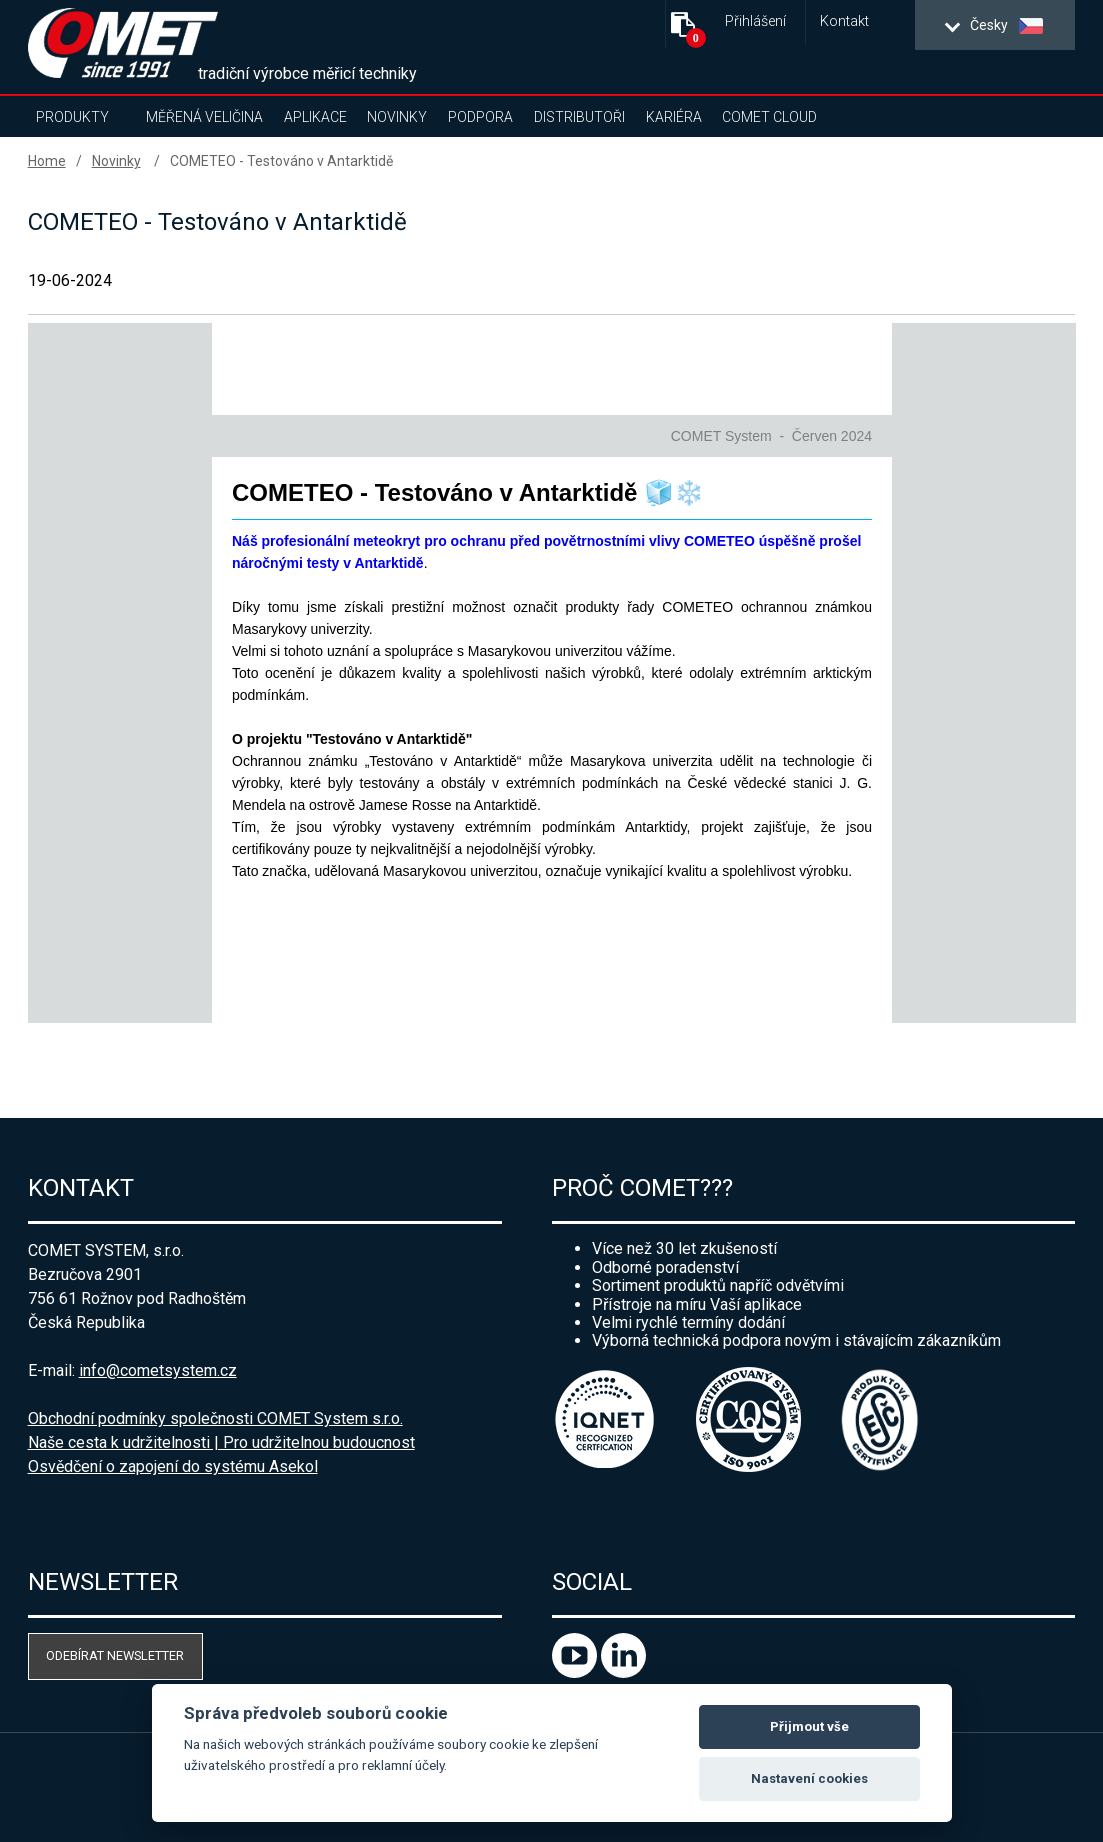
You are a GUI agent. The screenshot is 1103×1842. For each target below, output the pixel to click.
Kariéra (674, 117)
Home (47, 161)
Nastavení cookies (809, 1778)
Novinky (397, 117)
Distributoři (579, 117)
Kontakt (844, 21)
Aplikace (315, 117)
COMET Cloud (769, 117)
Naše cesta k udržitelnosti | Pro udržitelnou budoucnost (221, 1442)
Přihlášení (755, 21)
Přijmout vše (809, 1726)
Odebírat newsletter (115, 1655)
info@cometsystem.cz (158, 1370)
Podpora (480, 117)
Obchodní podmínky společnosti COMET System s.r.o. (215, 1418)
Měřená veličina (204, 117)
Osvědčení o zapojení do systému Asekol (173, 1466)
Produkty (72, 117)
